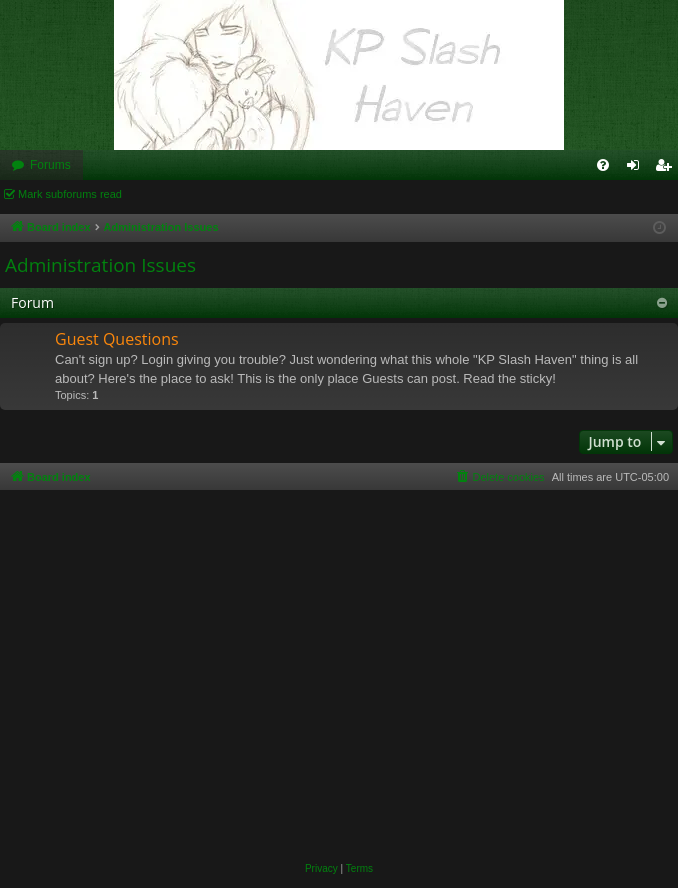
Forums (50, 165)
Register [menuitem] (667, 169)
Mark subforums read (70, 194)
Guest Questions (117, 339)
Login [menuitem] (637, 169)
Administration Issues (100, 265)
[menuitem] (603, 165)
